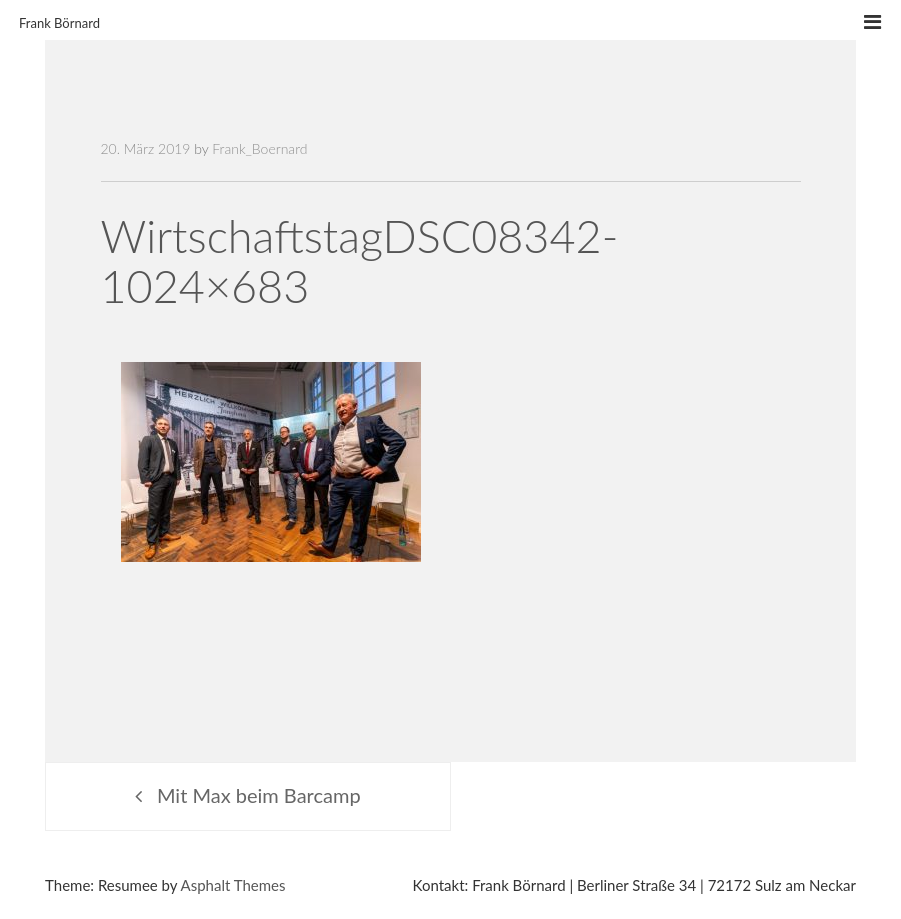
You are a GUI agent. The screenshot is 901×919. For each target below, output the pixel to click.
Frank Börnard (59, 23)
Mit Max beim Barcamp (259, 795)
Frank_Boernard (259, 148)
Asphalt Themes (233, 885)
